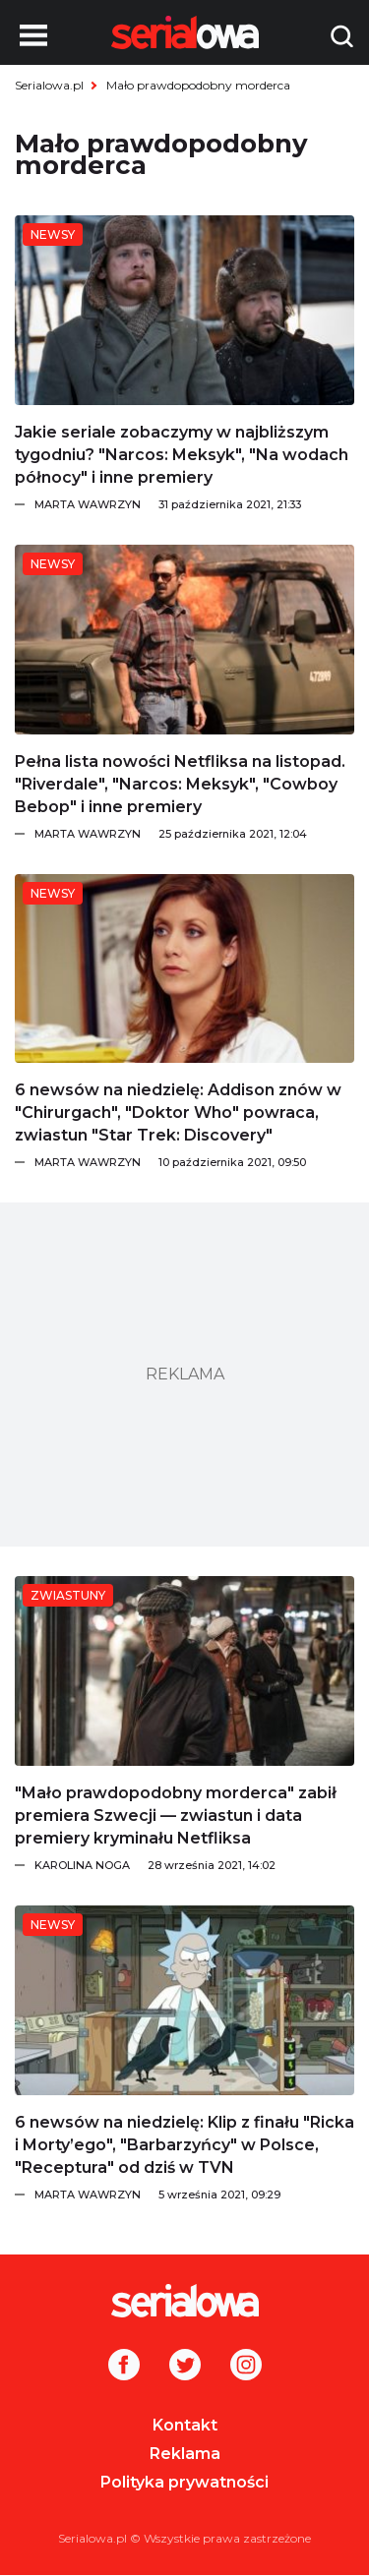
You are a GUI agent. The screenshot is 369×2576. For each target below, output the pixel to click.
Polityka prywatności (184, 2482)
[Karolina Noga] (194, 1865)
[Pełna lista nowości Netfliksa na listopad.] (184, 639)
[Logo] (184, 2300)
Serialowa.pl (49, 85)
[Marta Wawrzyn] (194, 504)
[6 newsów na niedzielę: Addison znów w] (184, 969)
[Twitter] (184, 2366)
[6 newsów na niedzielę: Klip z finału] (184, 2000)
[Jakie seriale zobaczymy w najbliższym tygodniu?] (184, 310)
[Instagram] (246, 2366)
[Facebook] (123, 2366)
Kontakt (185, 2425)
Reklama (185, 2453)
